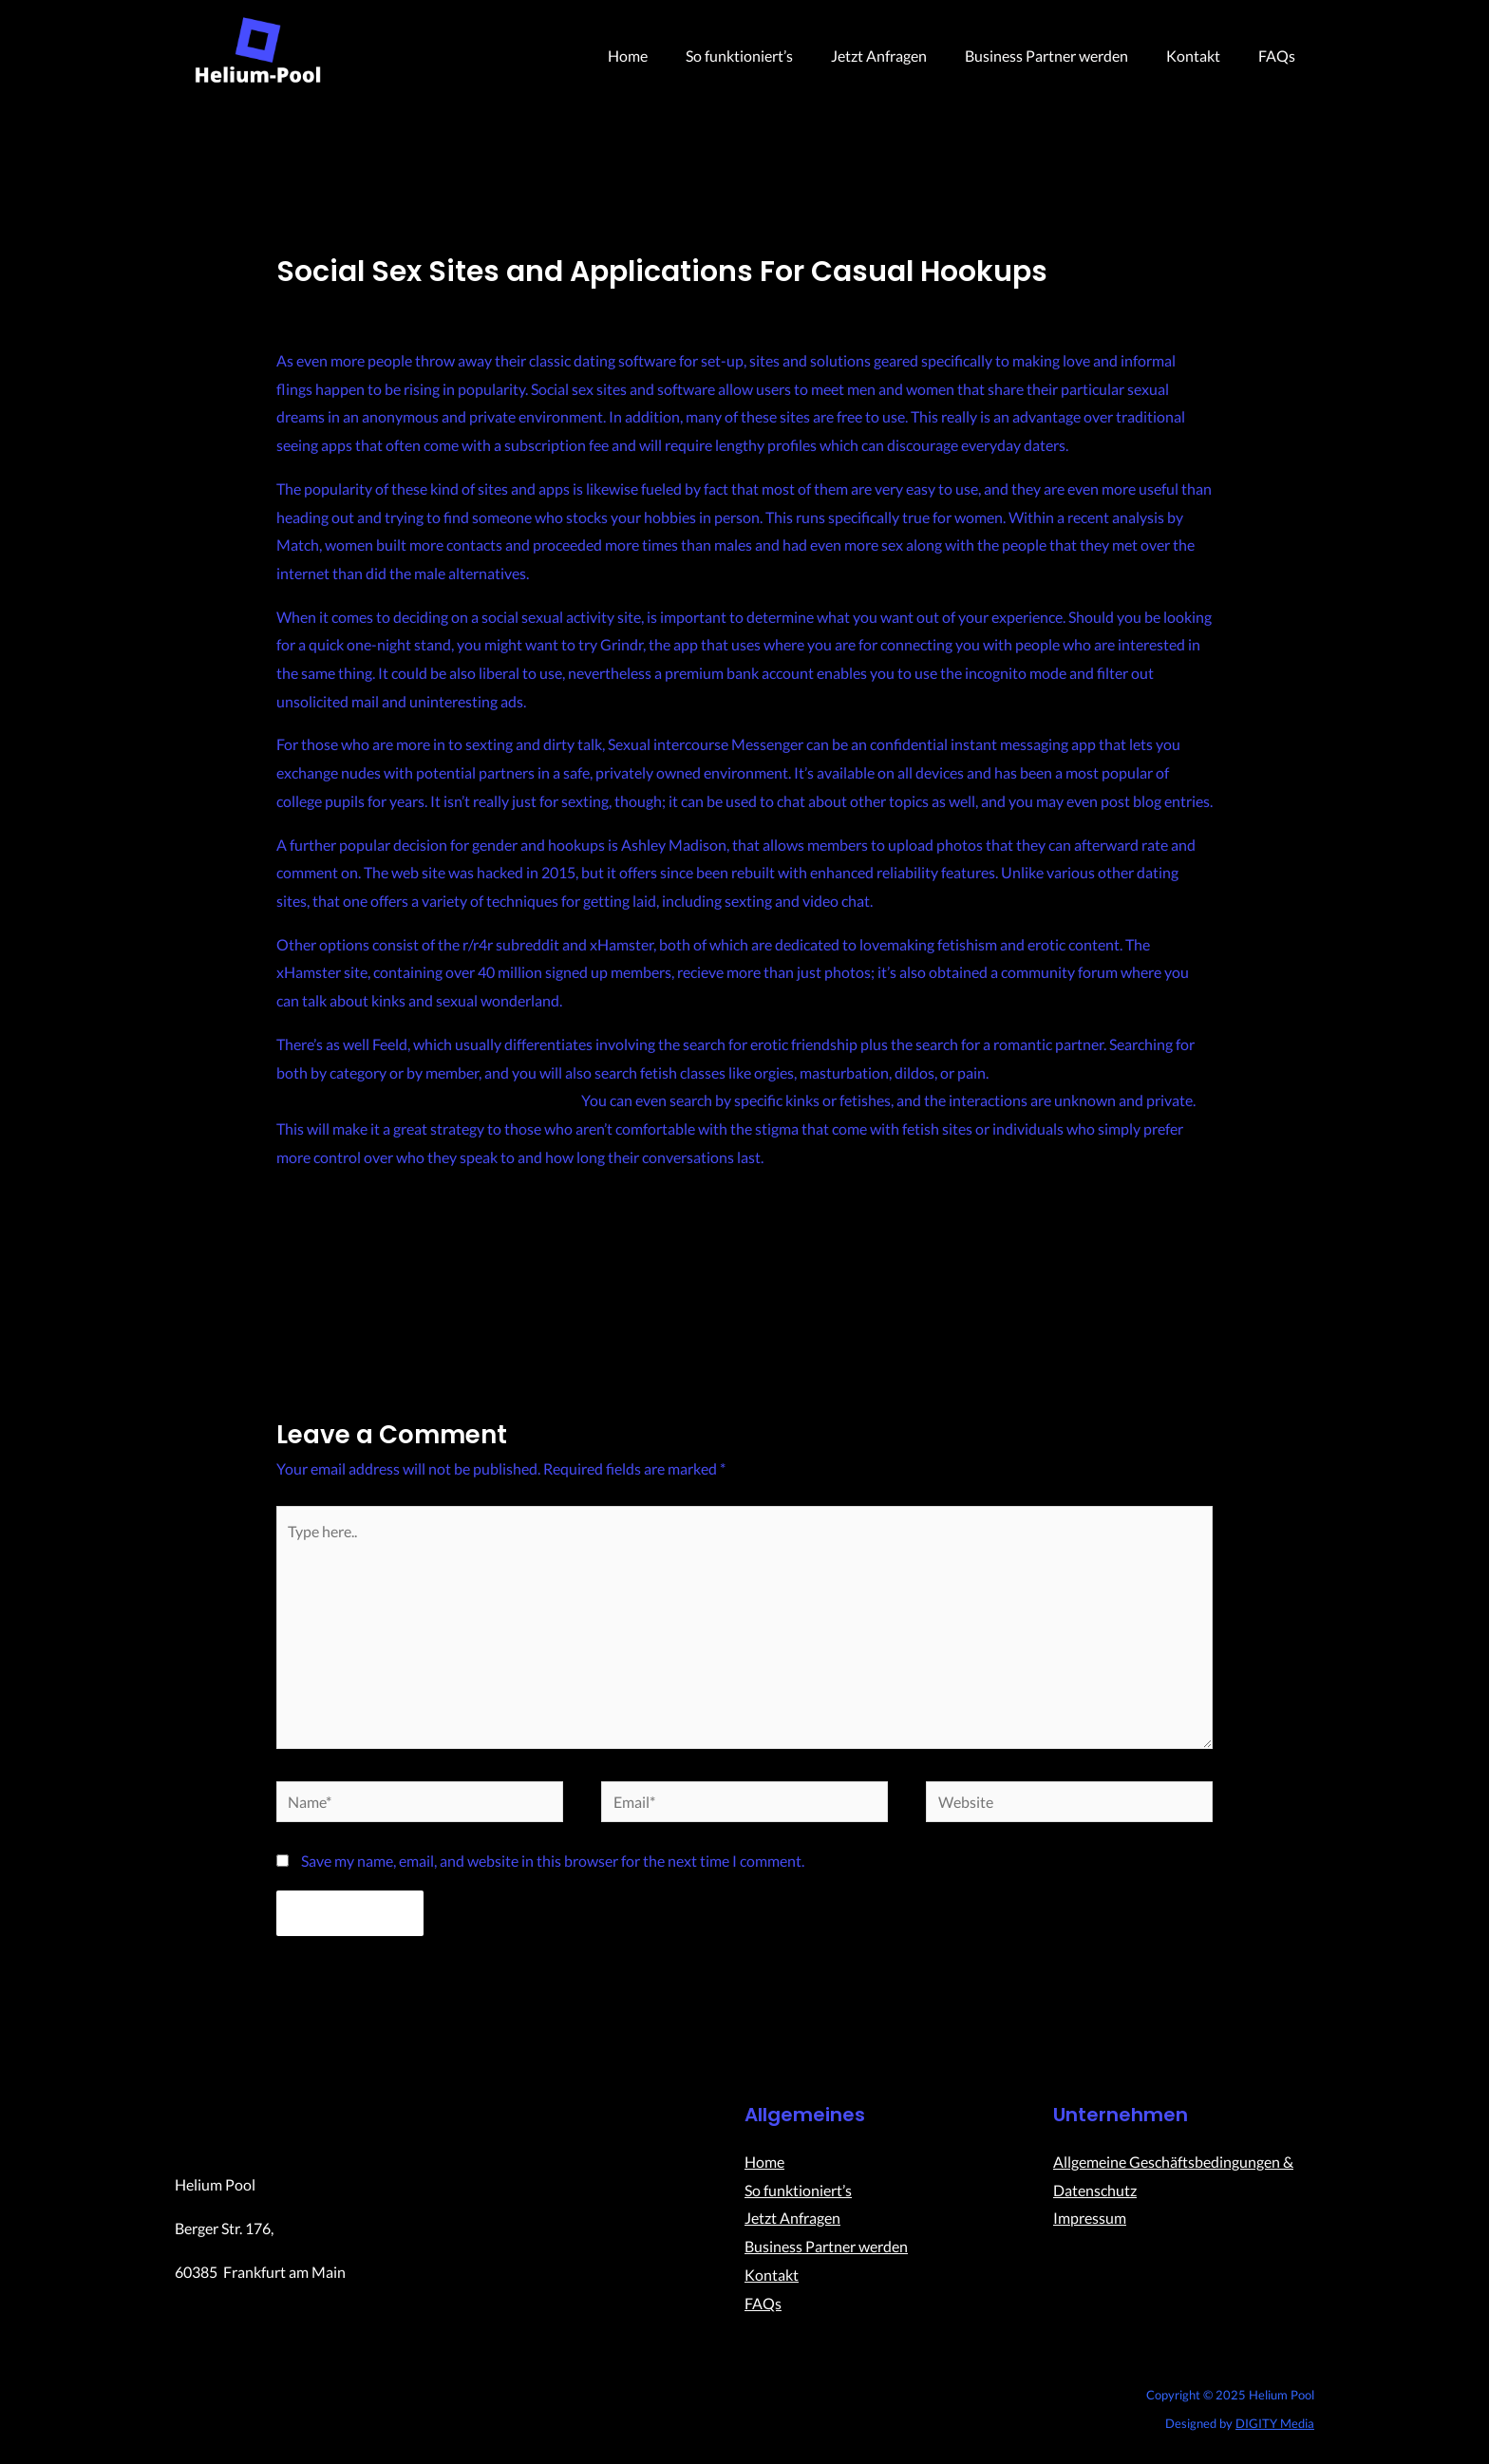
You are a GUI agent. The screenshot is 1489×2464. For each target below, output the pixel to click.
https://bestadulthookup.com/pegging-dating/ (427, 1100)
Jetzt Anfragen (905, 56)
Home (669, 56)
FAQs (1280, 56)
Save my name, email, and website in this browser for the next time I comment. (552, 1870)
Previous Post (308, 1300)
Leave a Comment (334, 305)
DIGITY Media (1274, 2431)
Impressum (1089, 2227)
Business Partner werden (1065, 56)
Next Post (1194, 1300)
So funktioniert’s (773, 56)
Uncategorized (452, 305)
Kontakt (1205, 56)
